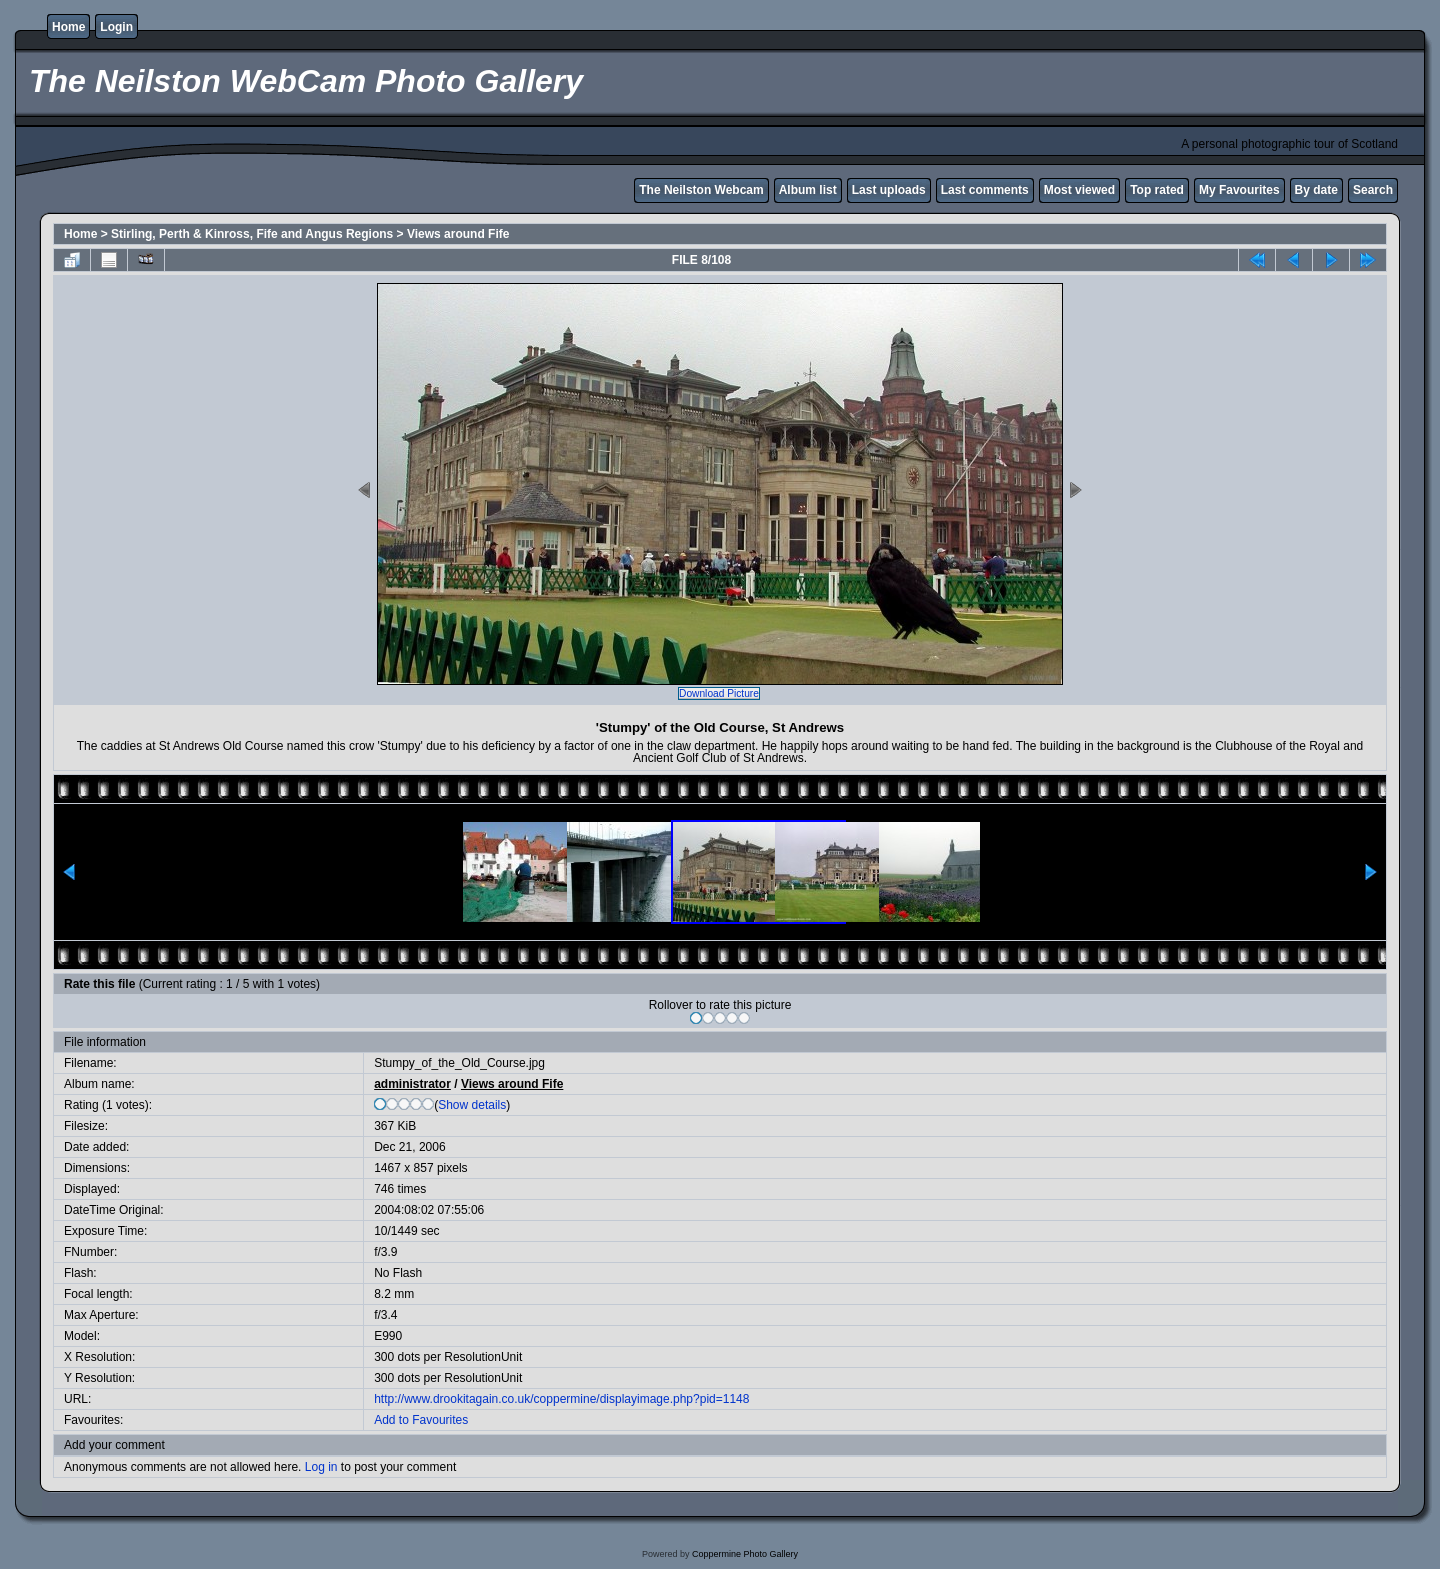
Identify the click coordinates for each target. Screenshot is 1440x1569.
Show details (472, 1105)
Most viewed (1079, 190)
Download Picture (719, 693)
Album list (808, 190)
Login (116, 27)
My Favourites (1239, 190)
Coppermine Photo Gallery (745, 1554)
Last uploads (889, 190)
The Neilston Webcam (701, 190)
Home (68, 27)
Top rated (1157, 190)
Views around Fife (458, 234)
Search (1373, 190)
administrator (412, 1084)
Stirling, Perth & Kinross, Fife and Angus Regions (252, 234)
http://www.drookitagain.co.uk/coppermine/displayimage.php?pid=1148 (561, 1399)
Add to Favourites (421, 1420)
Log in (321, 1467)
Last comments (985, 190)
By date (1316, 190)
